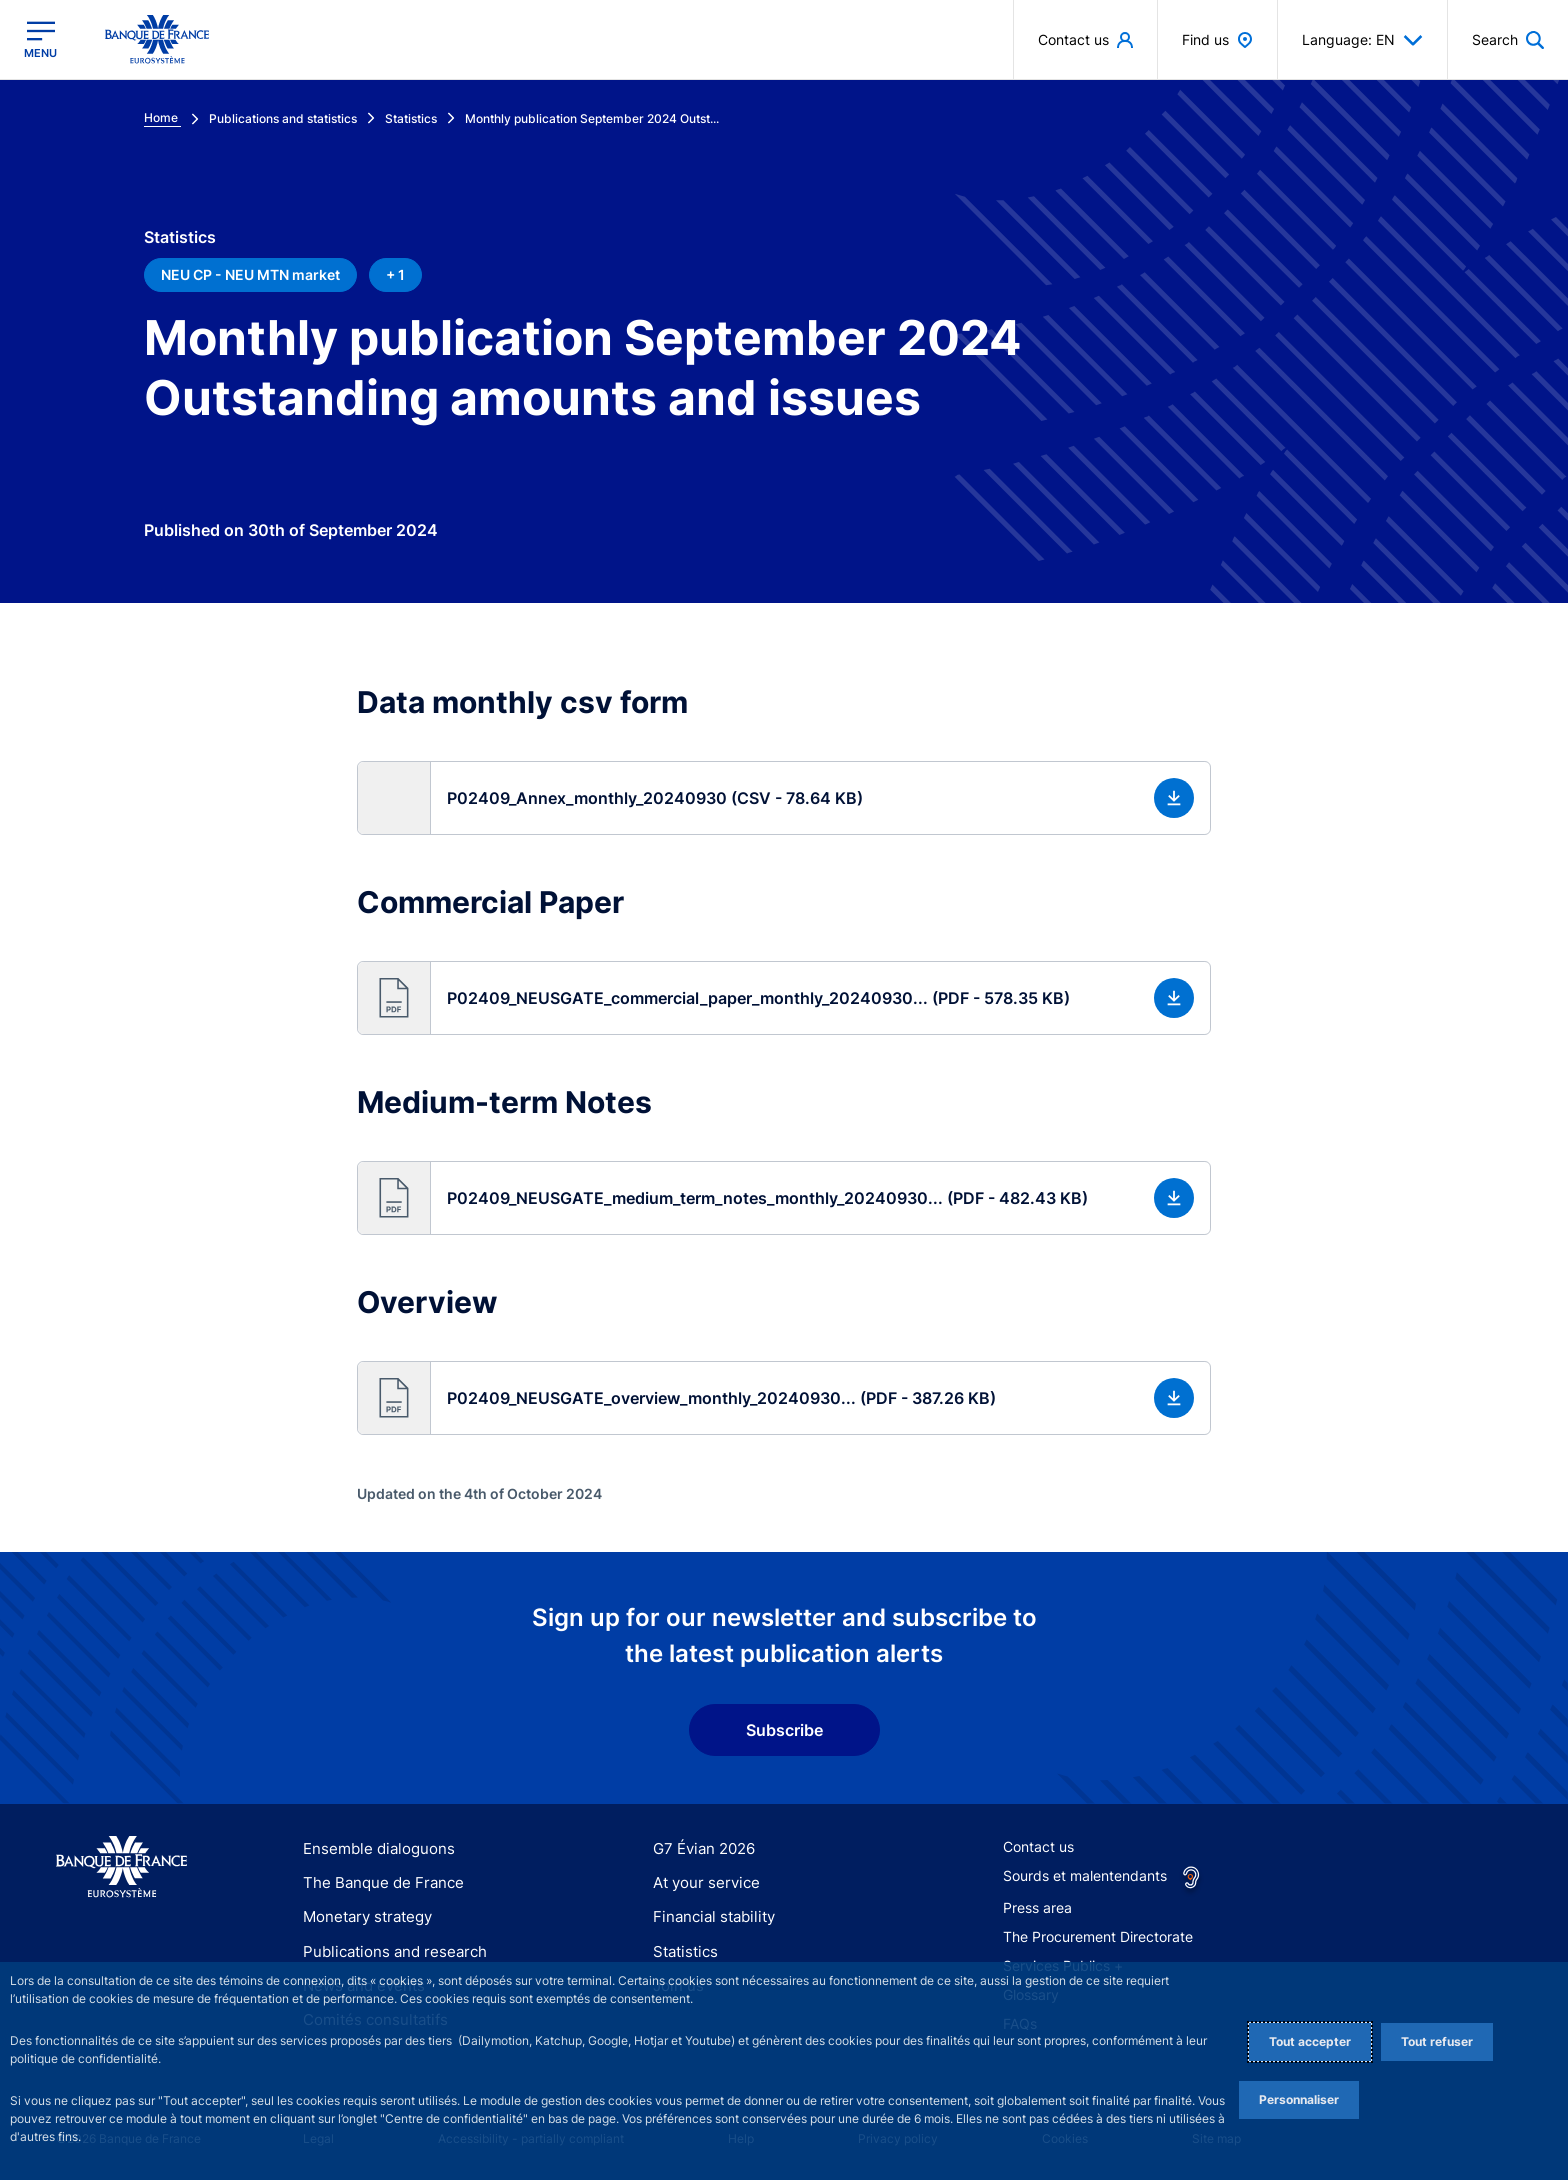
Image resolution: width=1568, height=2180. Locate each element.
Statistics (683, 1951)
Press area (1037, 1907)
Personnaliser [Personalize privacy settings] (1299, 2099)
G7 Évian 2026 (700, 1848)
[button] (783, 798)
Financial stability (709, 1916)
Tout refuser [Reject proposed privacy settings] (1437, 2041)
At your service (702, 1882)
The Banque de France (377, 1882)
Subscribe (784, 1730)
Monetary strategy (363, 1916)
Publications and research (387, 1951)
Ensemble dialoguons (372, 1848)
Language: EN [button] (1362, 40)
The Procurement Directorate (1098, 1936)
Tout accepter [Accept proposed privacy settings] (1310, 2041)
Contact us (1038, 1846)
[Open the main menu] (40, 39)
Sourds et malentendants (1085, 1875)
